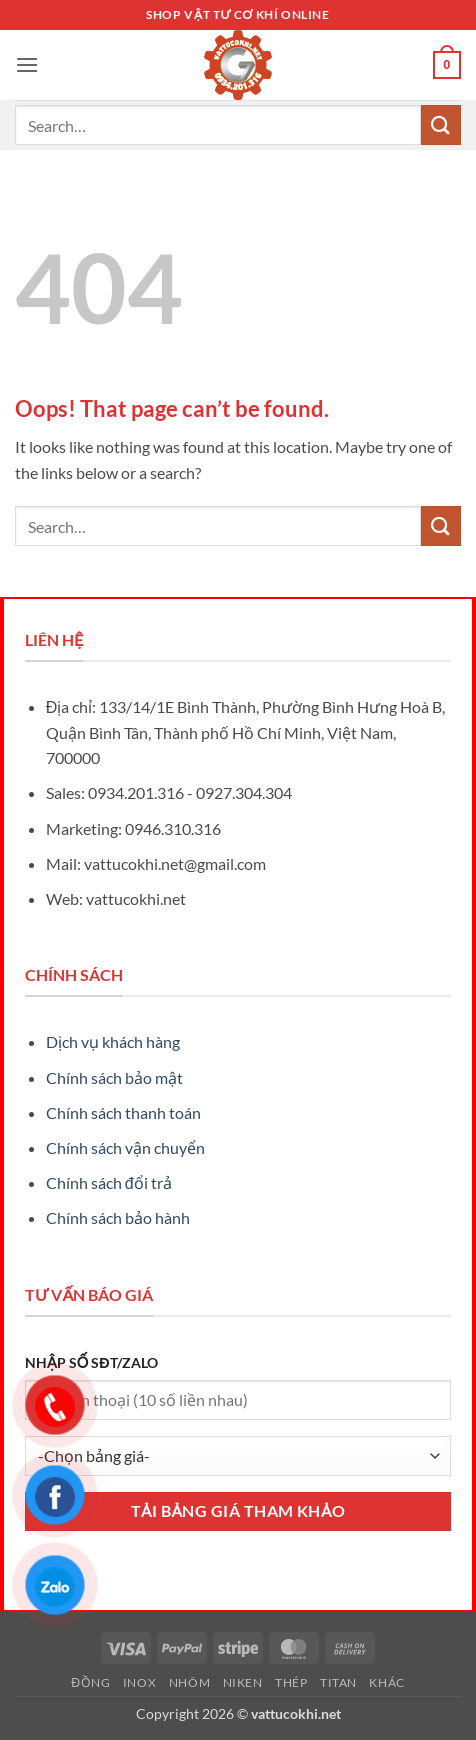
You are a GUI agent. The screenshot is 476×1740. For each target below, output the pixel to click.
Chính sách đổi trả (109, 1182)
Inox (139, 1682)
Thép (291, 1682)
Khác (386, 1682)
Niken (243, 1682)
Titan (338, 1682)
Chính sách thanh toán (123, 1112)
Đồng (90, 1682)
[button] (27, 64)
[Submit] (441, 124)
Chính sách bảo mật (114, 1077)
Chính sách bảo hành (118, 1217)
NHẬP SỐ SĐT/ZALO (91, 1362)
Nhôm (189, 1682)
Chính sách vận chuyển (125, 1147)
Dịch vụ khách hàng (113, 1041)
